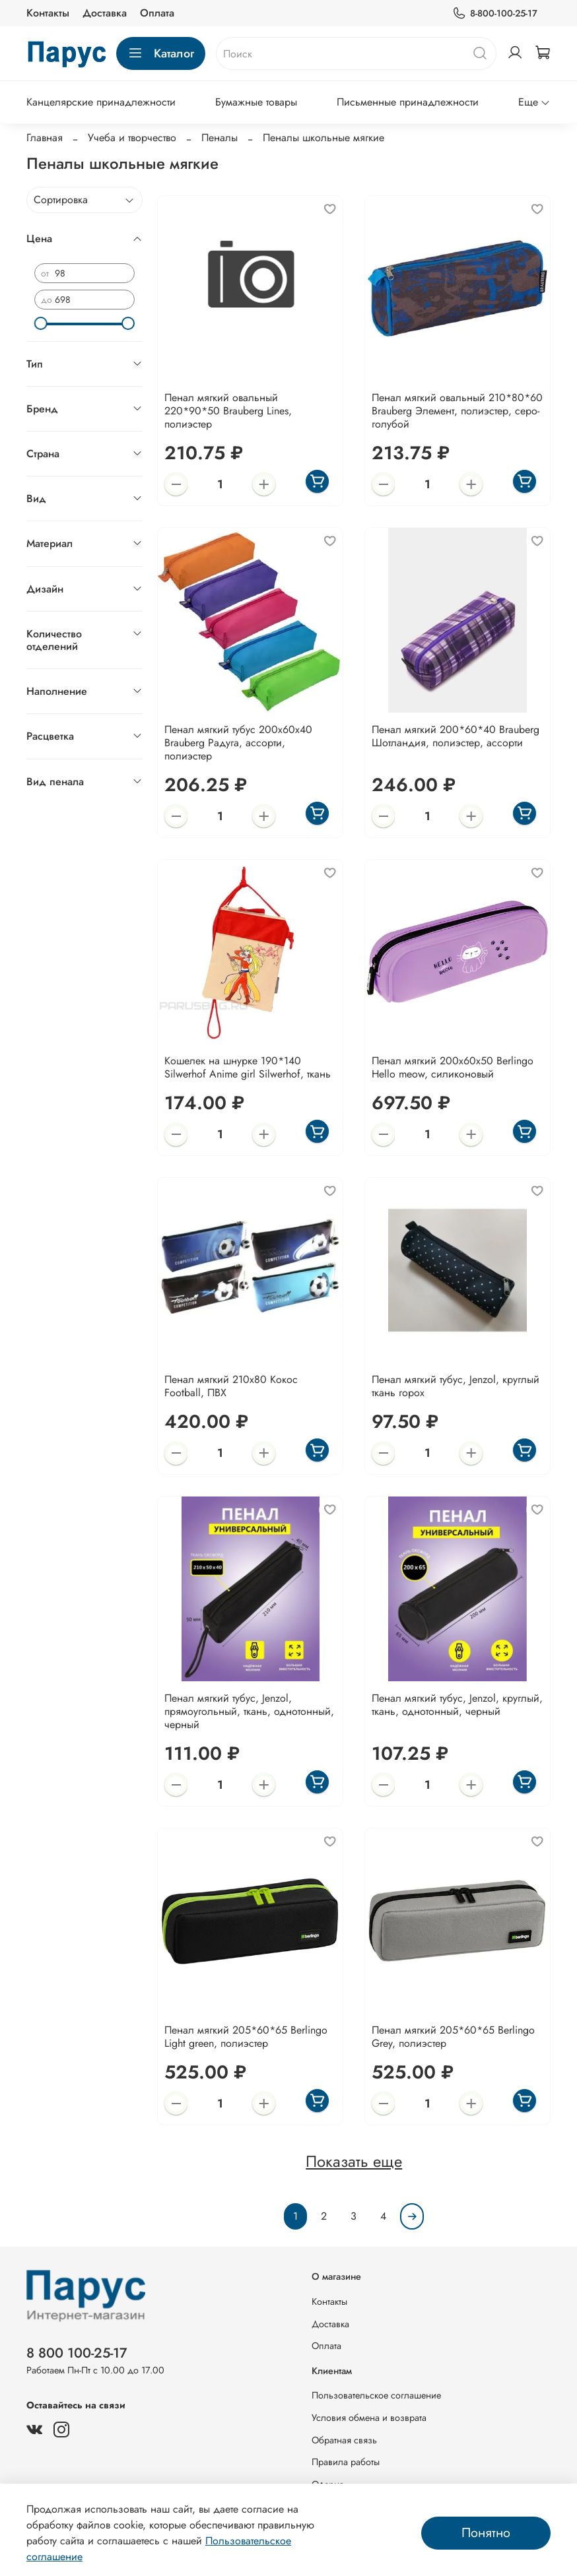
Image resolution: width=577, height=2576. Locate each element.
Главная (44, 137)
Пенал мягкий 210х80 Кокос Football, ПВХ (231, 1386)
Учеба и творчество (132, 137)
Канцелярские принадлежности (101, 102)
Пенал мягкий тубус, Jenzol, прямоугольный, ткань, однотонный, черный (249, 1711)
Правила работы (346, 2461)
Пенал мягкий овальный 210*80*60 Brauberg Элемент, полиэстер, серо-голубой (457, 411)
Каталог (160, 53)
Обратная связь (344, 2440)
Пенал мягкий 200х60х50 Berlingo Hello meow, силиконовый (452, 1067)
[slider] (41, 323)
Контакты (47, 12)
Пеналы (219, 137)
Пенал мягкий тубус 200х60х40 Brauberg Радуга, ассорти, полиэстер (238, 742)
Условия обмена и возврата (369, 2417)
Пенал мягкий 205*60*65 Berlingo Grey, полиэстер (453, 2036)
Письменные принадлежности (408, 102)
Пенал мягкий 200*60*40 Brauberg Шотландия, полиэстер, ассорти (455, 736)
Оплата (157, 12)
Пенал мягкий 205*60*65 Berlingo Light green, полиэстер (245, 2036)
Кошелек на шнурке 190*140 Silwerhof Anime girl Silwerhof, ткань (247, 1067)
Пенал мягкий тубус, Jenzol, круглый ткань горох (455, 1386)
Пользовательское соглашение (376, 2395)
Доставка (105, 12)
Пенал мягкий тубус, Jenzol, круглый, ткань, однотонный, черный (457, 1704)
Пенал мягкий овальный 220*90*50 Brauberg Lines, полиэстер (228, 411)
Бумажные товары (256, 102)
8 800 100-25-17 (76, 2353)
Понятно (485, 2532)
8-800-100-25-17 (494, 13)
